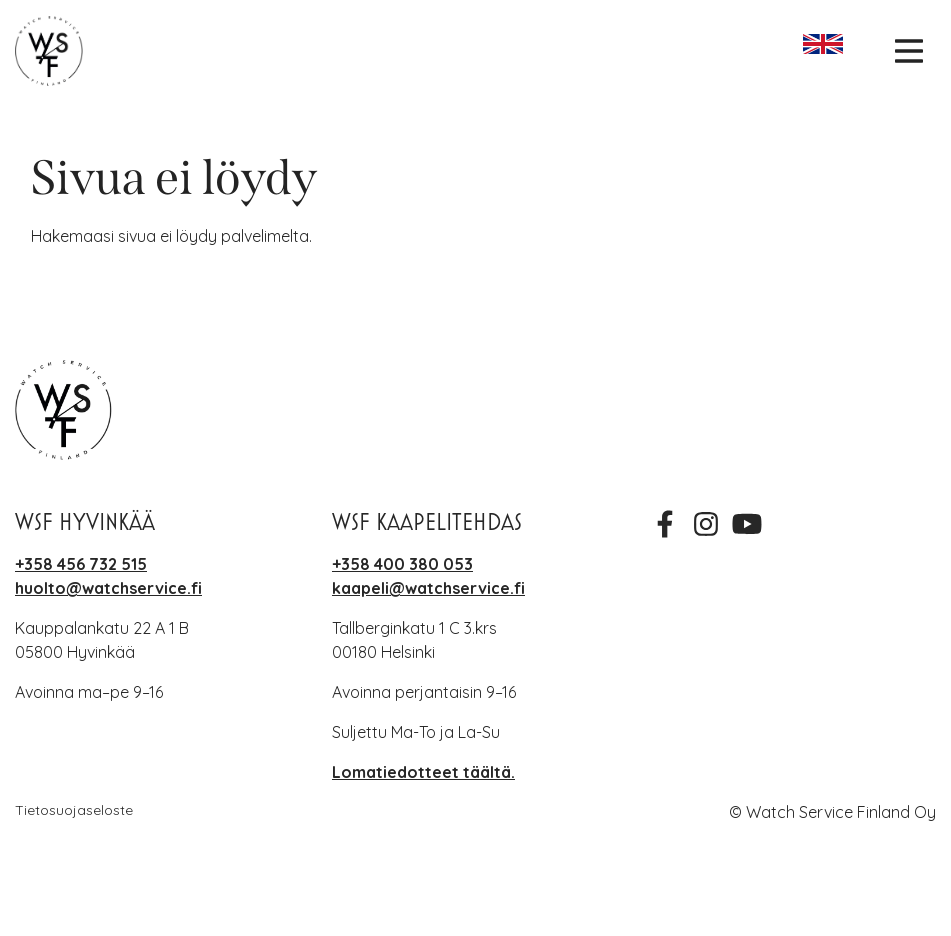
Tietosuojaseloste (74, 810)
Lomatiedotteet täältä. (423, 772)
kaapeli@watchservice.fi (428, 588)
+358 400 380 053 (402, 564)
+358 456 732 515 (81, 564)
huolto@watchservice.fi (108, 588)
